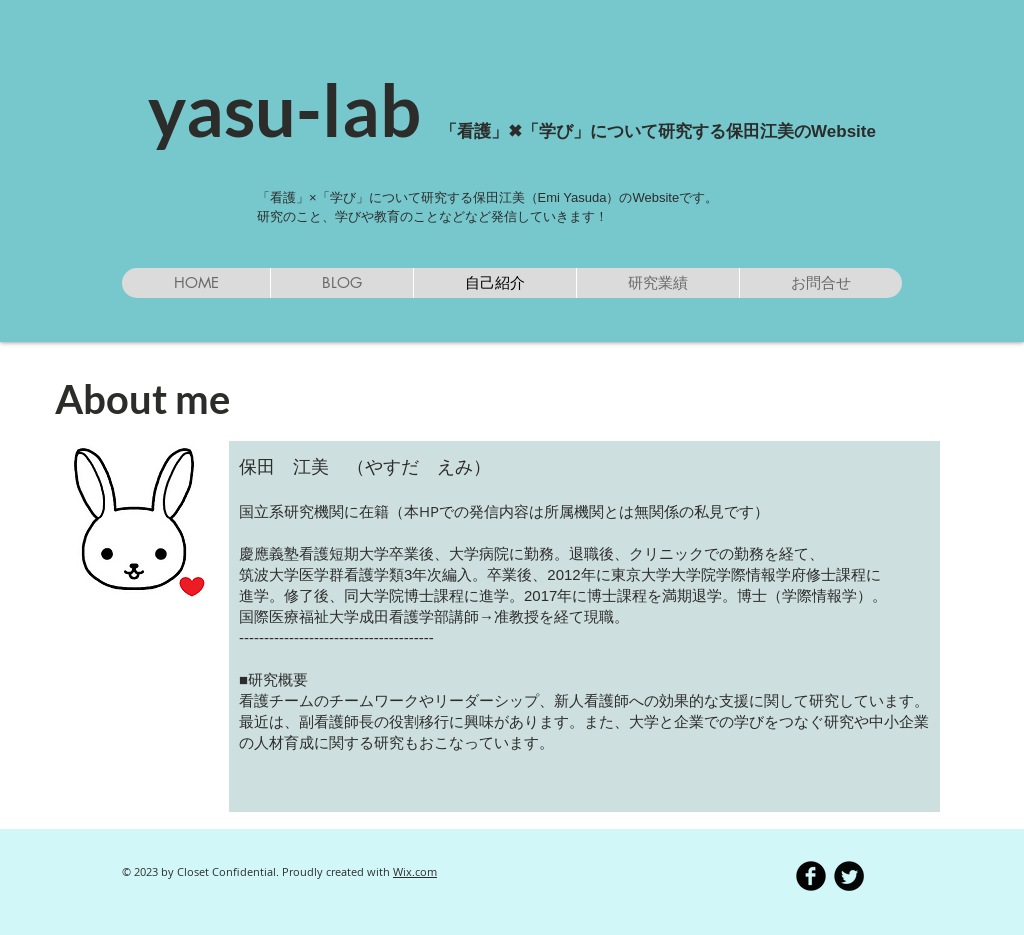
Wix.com (415, 871)
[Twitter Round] (849, 876)
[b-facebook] (811, 876)
